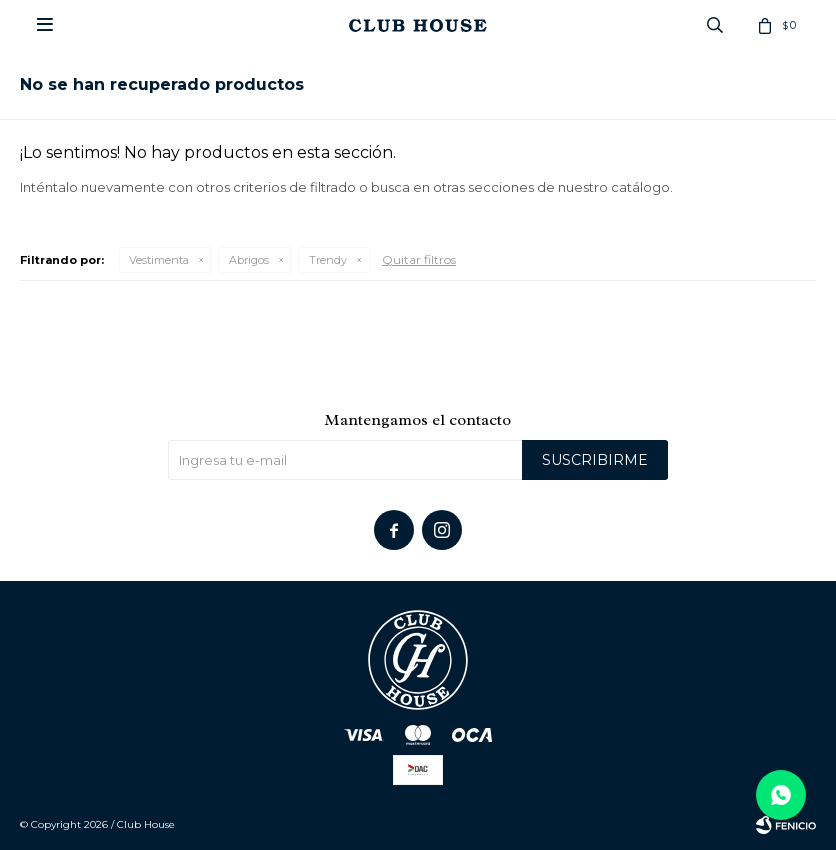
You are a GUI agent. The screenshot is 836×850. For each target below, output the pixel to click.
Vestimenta (159, 260)
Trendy (328, 260)
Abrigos (249, 260)
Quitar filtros (419, 259)
